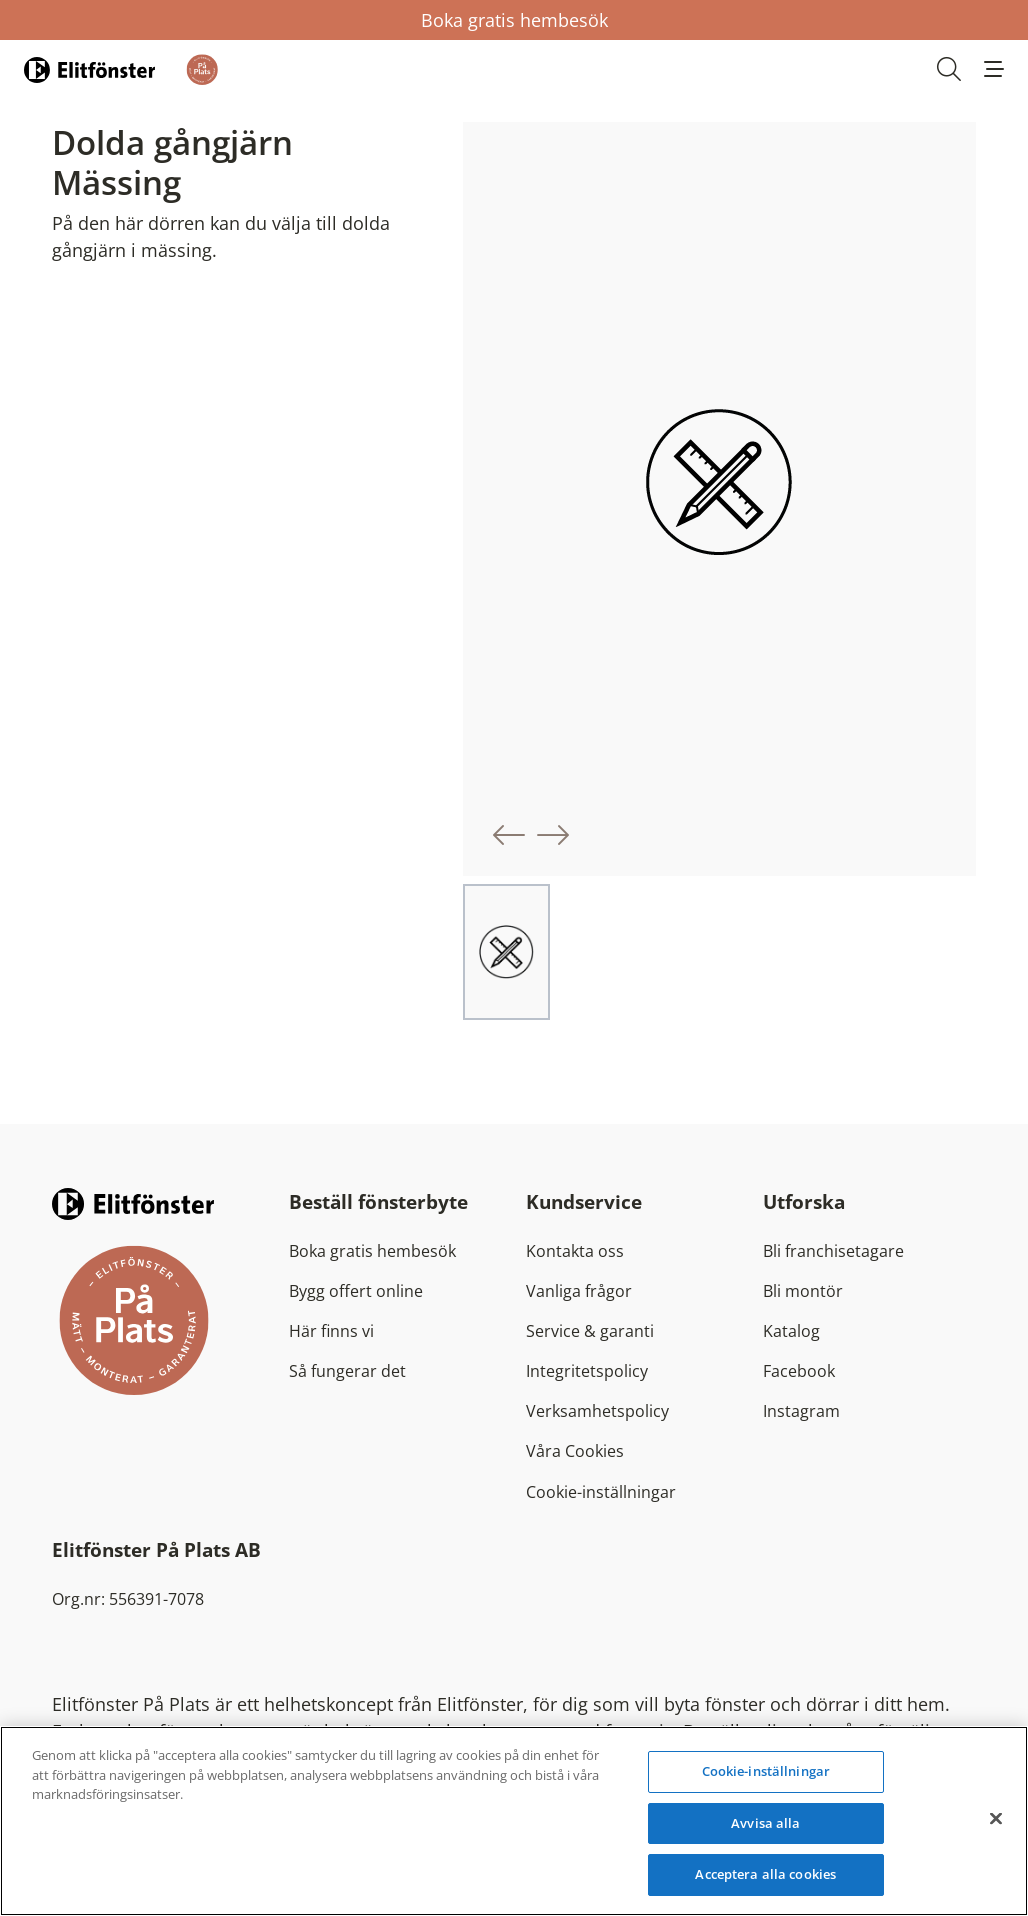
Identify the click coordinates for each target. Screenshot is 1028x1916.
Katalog (791, 1331)
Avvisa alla (765, 1823)
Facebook (799, 1371)
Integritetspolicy (587, 1371)
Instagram (801, 1411)
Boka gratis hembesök (514, 20)
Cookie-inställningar (601, 1492)
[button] (994, 69)
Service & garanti (590, 1331)
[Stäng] (996, 1819)
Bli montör (803, 1291)
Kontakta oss (575, 1251)
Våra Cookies (575, 1451)
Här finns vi (331, 1331)
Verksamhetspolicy (597, 1411)
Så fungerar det (347, 1371)
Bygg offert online (356, 1291)
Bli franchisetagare (833, 1251)
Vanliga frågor (579, 1291)
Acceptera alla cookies (765, 1874)
